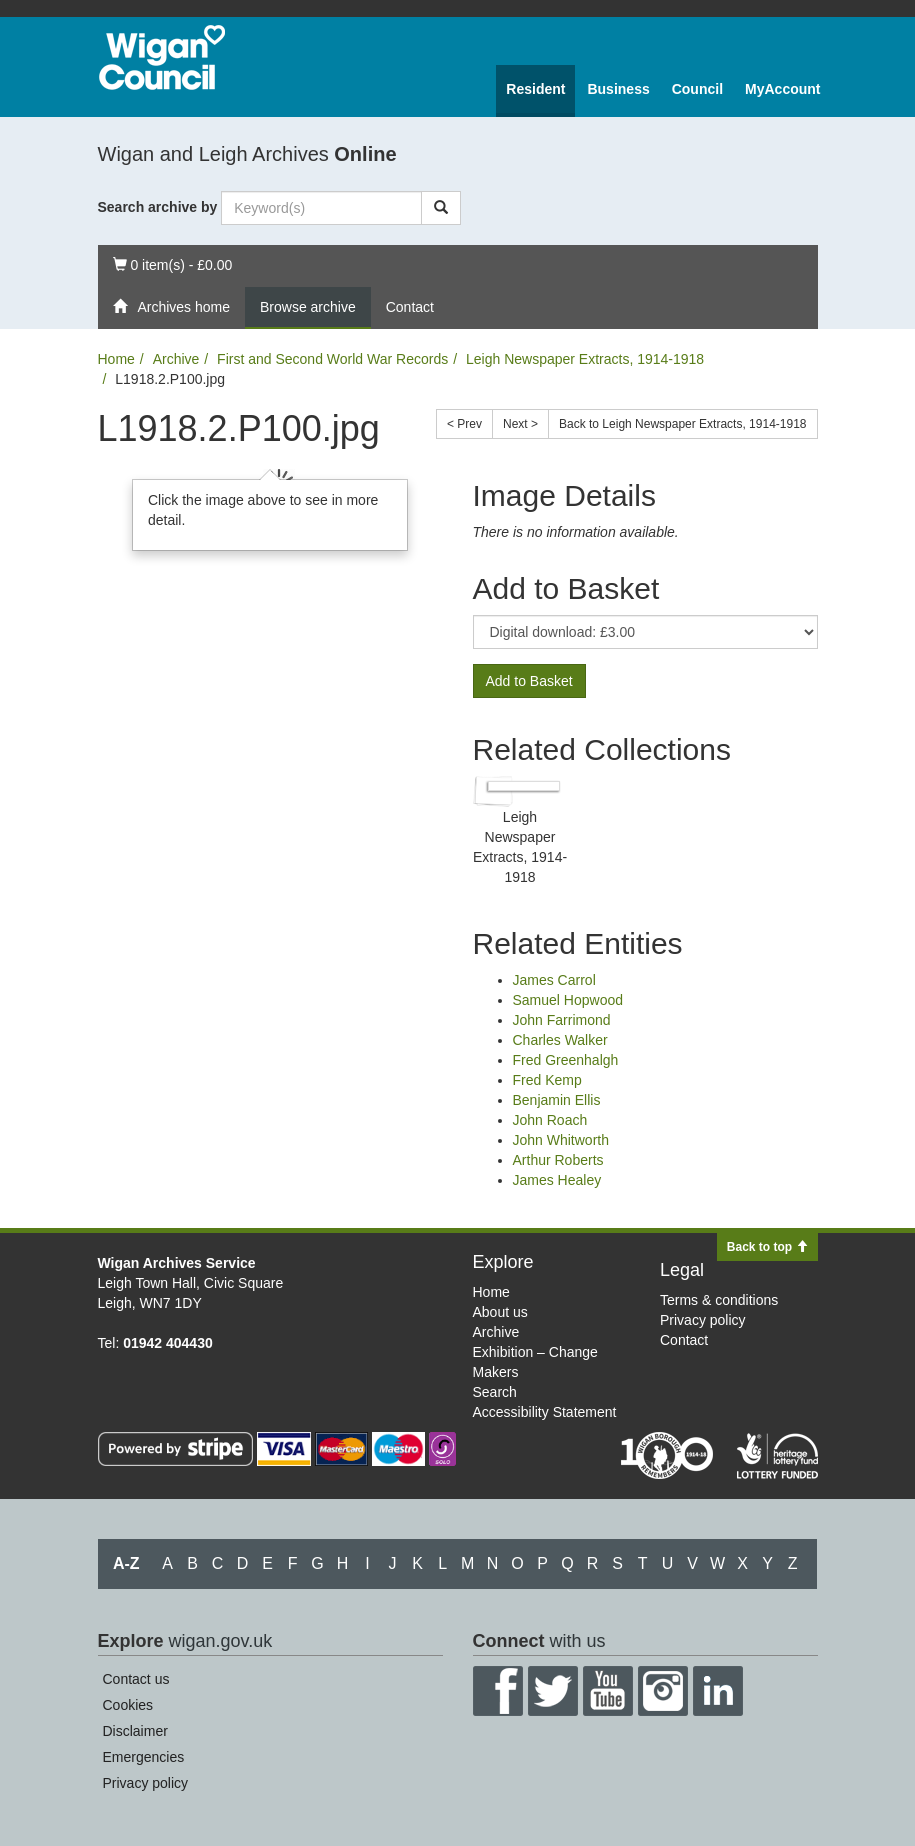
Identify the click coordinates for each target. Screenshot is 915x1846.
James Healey (557, 1180)
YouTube (608, 1691)
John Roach (550, 1120)
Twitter (553, 1691)
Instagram (663, 1691)
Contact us (136, 1679)
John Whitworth (561, 1140)
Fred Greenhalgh (566, 1060)
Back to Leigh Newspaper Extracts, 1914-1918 (682, 424)
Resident (535, 89)
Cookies (128, 1705)
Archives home (172, 307)
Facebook (498, 1691)
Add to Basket (529, 681)
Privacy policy (703, 1320)
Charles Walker (560, 1040)
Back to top (767, 1247)
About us (500, 1312)
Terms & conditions (719, 1300)
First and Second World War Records (332, 359)
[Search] (441, 208)
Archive (176, 359)
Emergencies (144, 1757)
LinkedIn (718, 1691)
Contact (410, 307)
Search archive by (158, 207)
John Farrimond (562, 1020)
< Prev (464, 424)
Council (697, 89)
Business (618, 89)
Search (495, 1392)
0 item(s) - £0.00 (172, 263)
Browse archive (308, 307)
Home (116, 359)
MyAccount (782, 89)
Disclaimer (135, 1731)
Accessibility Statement (545, 1412)
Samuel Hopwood (568, 1000)
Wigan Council (162, 57)
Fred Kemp (547, 1080)
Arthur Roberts (558, 1160)
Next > (520, 424)
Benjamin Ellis (557, 1100)
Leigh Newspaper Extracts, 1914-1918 (585, 359)
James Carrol (554, 980)
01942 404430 (168, 1343)
